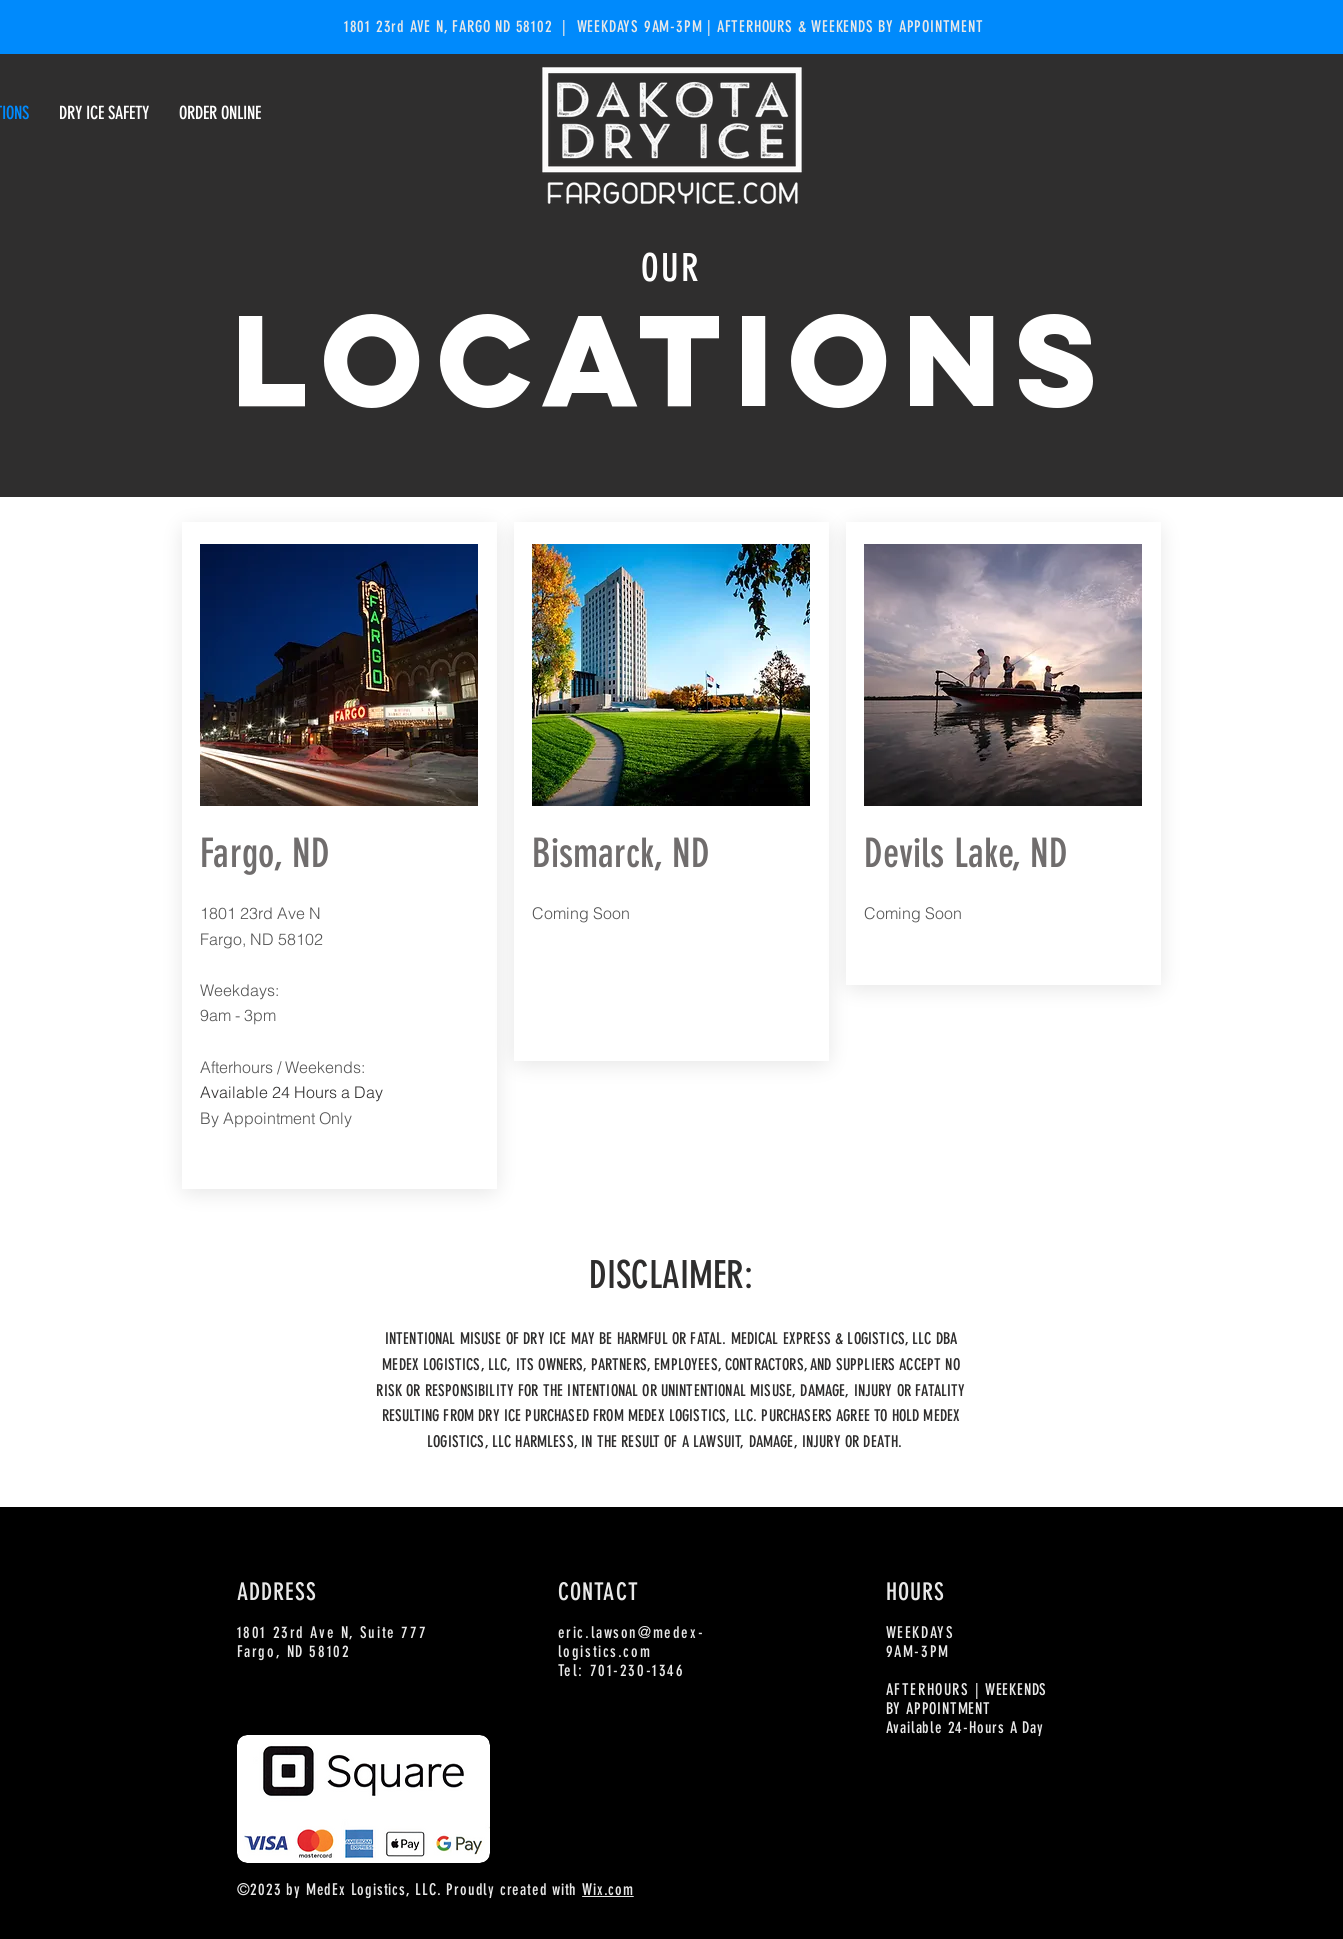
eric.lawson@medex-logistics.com (631, 1642)
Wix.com (608, 1889)
